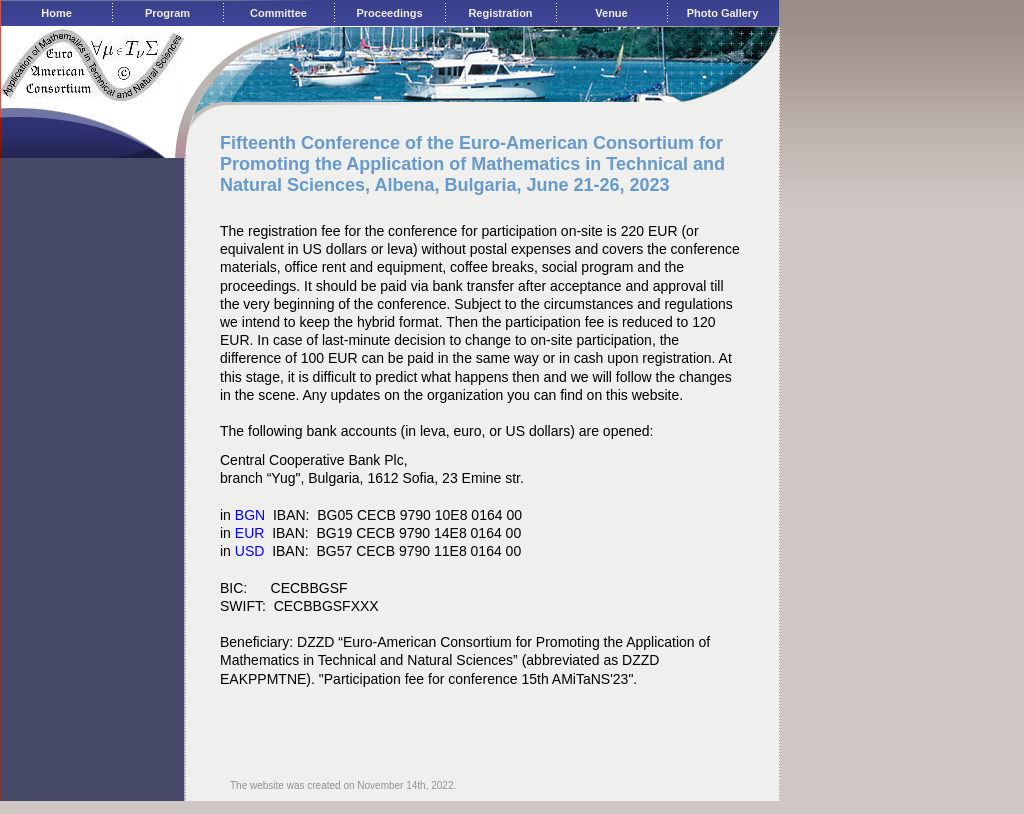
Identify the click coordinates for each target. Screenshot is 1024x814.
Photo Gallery (723, 13)
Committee (278, 13)
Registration (500, 13)
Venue (611, 13)
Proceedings (389, 13)
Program (167, 13)
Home (56, 13)
